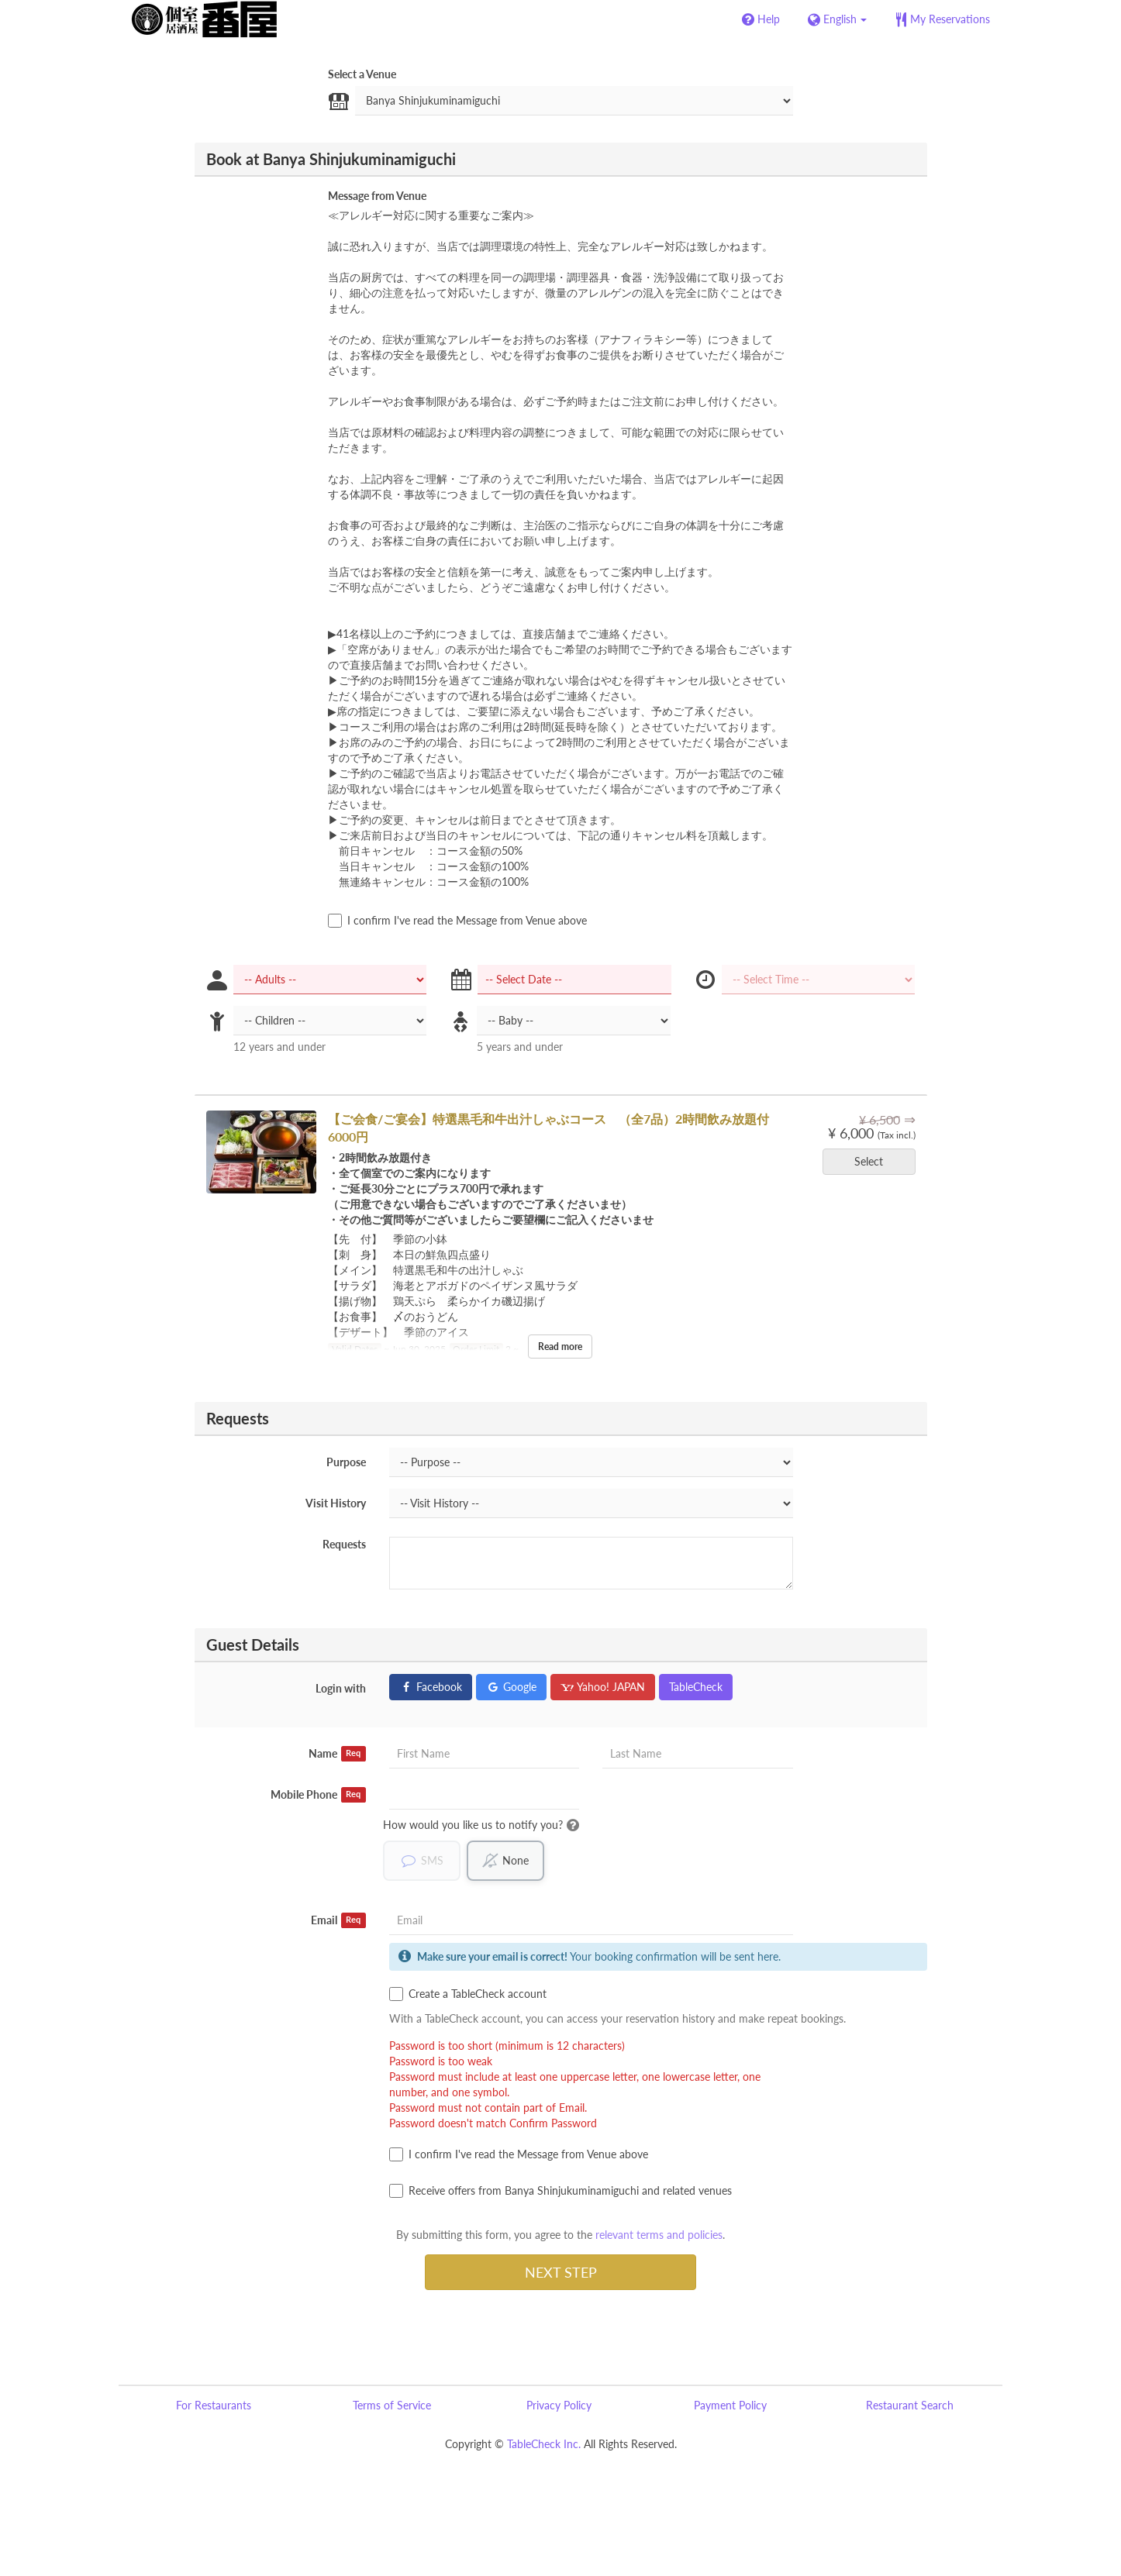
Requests (344, 1544)
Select (873, 1161)
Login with (341, 1688)
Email (338, 1920)
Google (511, 1686)
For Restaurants (213, 2405)
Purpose (346, 1462)
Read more (560, 1346)
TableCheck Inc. (544, 2443)
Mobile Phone (318, 1795)
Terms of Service (392, 2405)
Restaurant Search (910, 2405)
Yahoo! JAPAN (602, 1686)
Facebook (430, 1686)
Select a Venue (362, 74)
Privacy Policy (559, 2405)
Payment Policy (730, 2405)
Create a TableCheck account (468, 1994)
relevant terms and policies (659, 2234)
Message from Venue (377, 195)
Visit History (335, 1503)
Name (337, 1754)
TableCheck (696, 1686)
